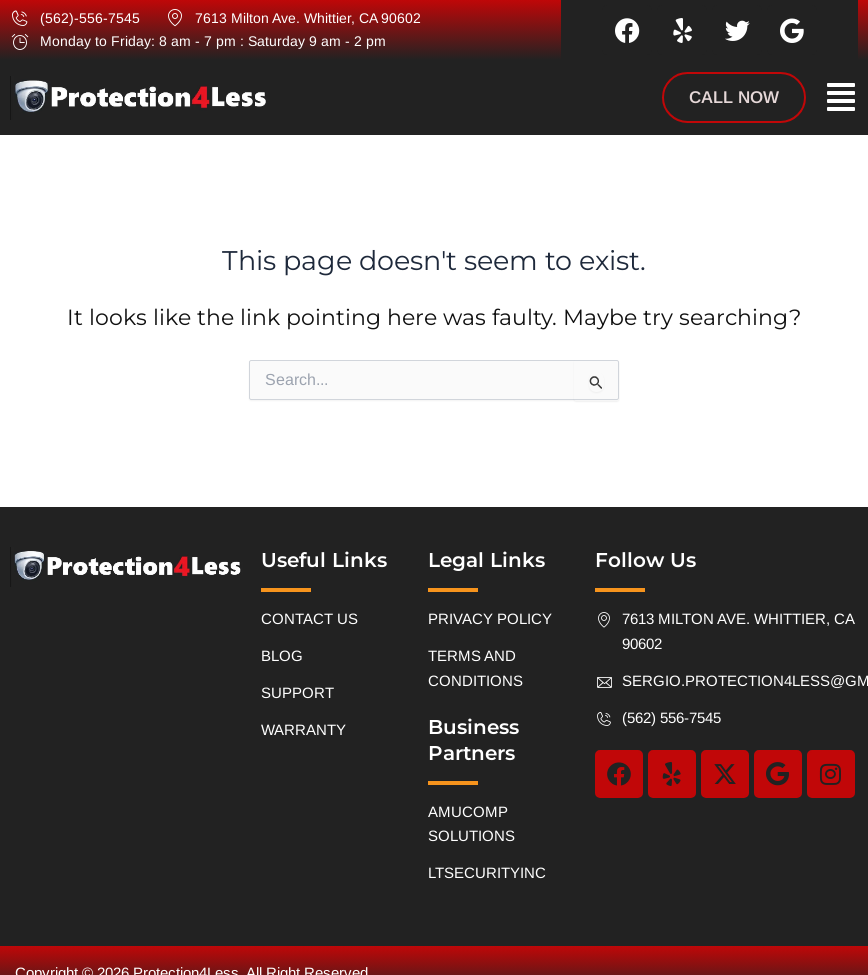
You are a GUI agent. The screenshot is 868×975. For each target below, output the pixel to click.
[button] (841, 97)
